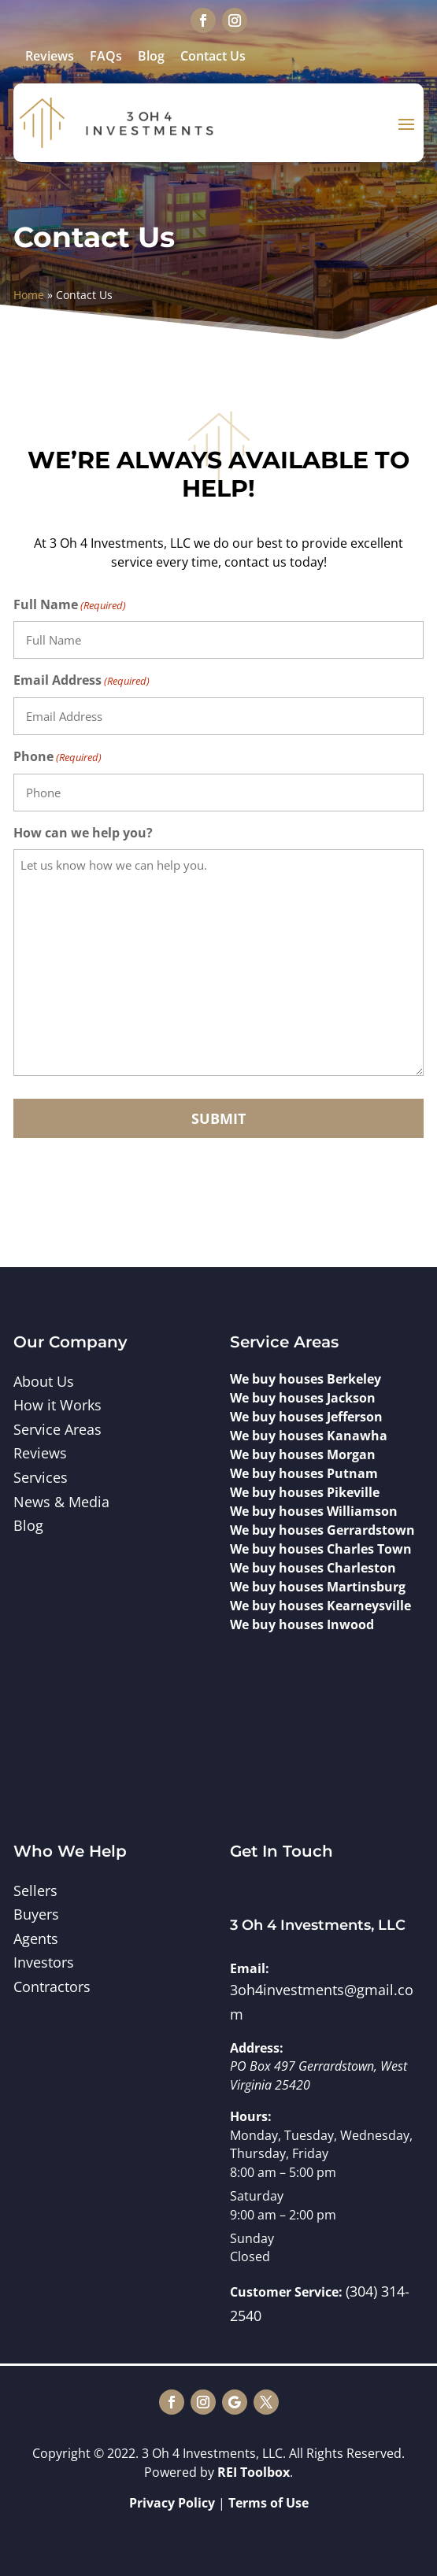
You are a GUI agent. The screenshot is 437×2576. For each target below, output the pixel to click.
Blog (151, 56)
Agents (35, 1938)
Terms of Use (268, 2502)
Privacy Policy (172, 2502)
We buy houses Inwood (302, 1624)
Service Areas (57, 1429)
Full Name (69, 605)
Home (28, 294)
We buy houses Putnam (304, 1473)
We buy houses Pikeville (305, 1492)
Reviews (49, 56)
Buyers (36, 1914)
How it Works (57, 1404)
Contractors (52, 1986)
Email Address (81, 681)
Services (40, 1477)
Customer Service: (286, 2292)
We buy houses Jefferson (306, 1416)
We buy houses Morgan (303, 1454)
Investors (43, 1962)
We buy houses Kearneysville (320, 1605)
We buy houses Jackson (303, 1397)
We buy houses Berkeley (305, 1379)
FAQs (106, 56)
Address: (256, 2048)
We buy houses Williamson (314, 1511)
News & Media (61, 1501)
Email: (249, 1968)
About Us (43, 1381)
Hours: (251, 2116)
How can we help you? (83, 832)
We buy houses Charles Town (321, 1549)
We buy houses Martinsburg (318, 1586)
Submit (218, 1118)
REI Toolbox (253, 2472)
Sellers (35, 1890)
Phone (57, 757)
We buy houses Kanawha (308, 1435)
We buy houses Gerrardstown (322, 1530)
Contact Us (213, 56)
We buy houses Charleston (313, 1567)
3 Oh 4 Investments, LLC (318, 1925)
